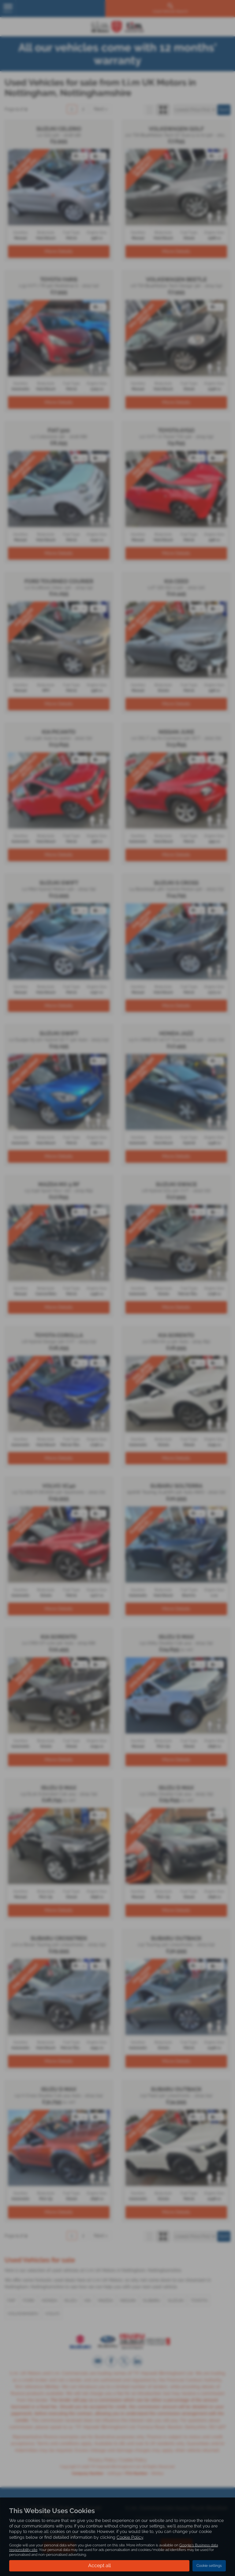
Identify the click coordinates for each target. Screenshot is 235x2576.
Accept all (99, 2565)
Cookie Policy (130, 2537)
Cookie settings (209, 2565)
